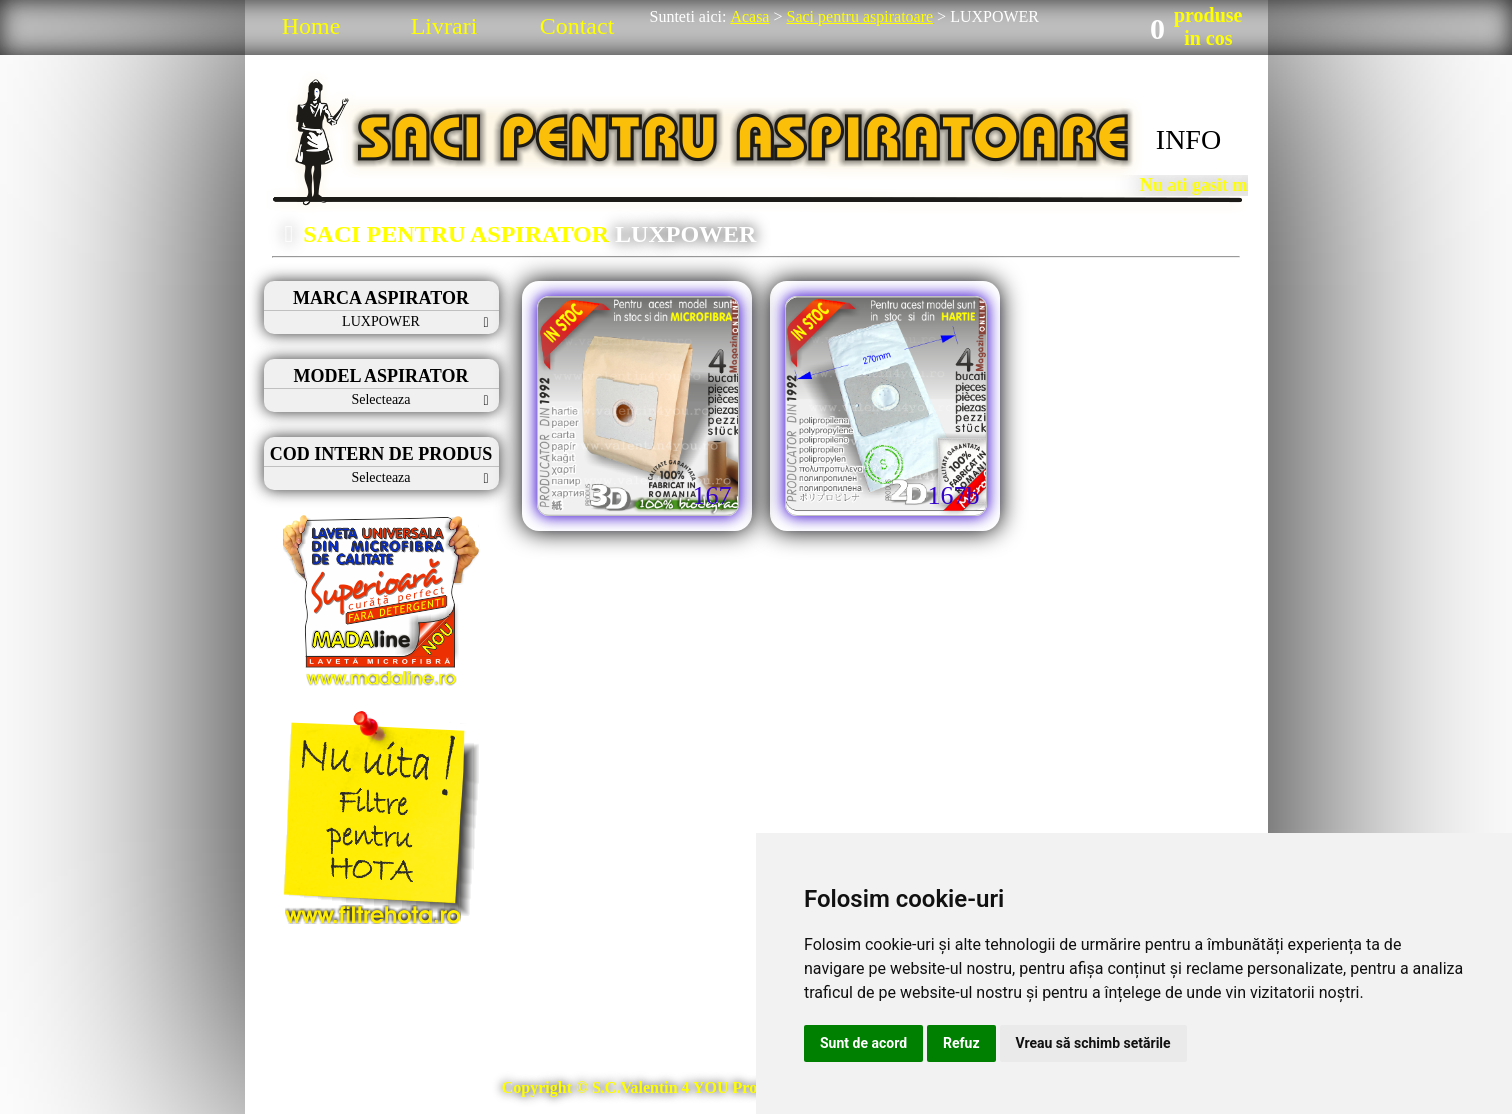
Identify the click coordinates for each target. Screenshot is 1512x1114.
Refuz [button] (961, 1043)
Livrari (444, 26)
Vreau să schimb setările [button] (1093, 1043)
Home (311, 26)
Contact (577, 26)
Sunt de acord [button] (863, 1043)
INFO (1188, 139)
